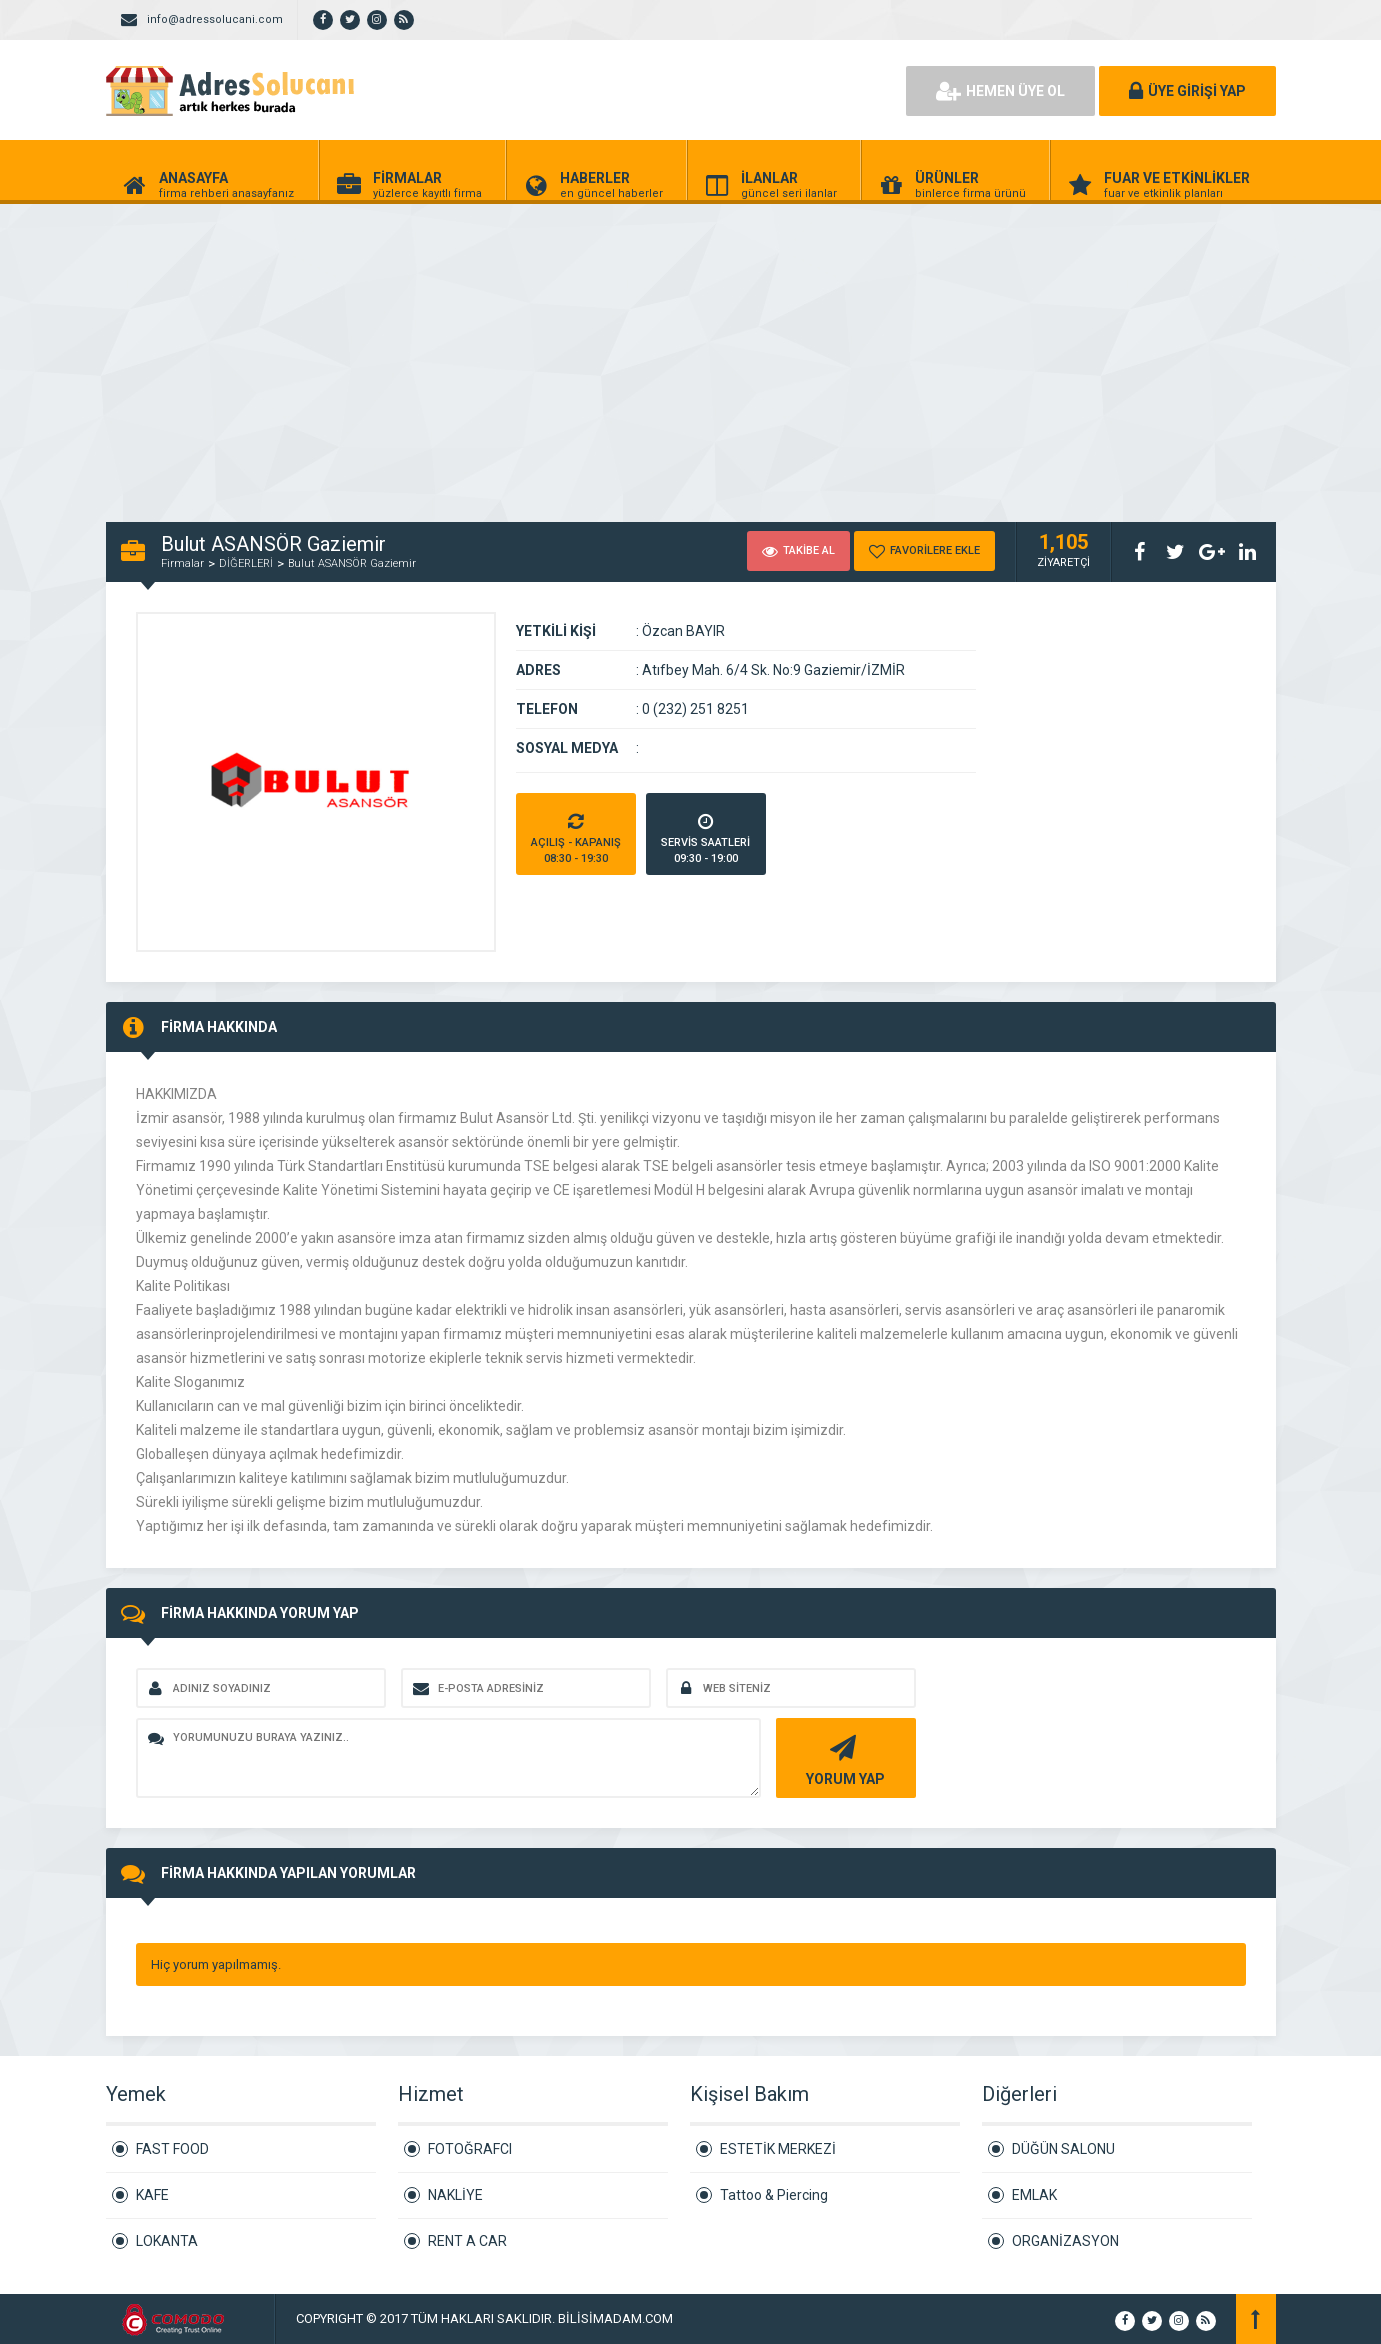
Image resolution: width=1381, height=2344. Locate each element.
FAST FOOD (172, 2149)
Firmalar (182, 563)
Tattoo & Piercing (774, 2195)
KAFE (152, 2195)
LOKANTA (167, 2241)
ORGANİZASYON (1065, 2241)
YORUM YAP (843, 1758)
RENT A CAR (467, 2241)
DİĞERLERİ (246, 563)
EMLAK (1034, 2195)
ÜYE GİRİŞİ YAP (1187, 91)
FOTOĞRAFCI (470, 2149)
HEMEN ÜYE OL (1000, 91)
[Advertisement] (600, 352)
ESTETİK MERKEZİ (778, 2149)
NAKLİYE (455, 2195)
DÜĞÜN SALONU (1063, 2149)
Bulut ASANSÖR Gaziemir (352, 563)
